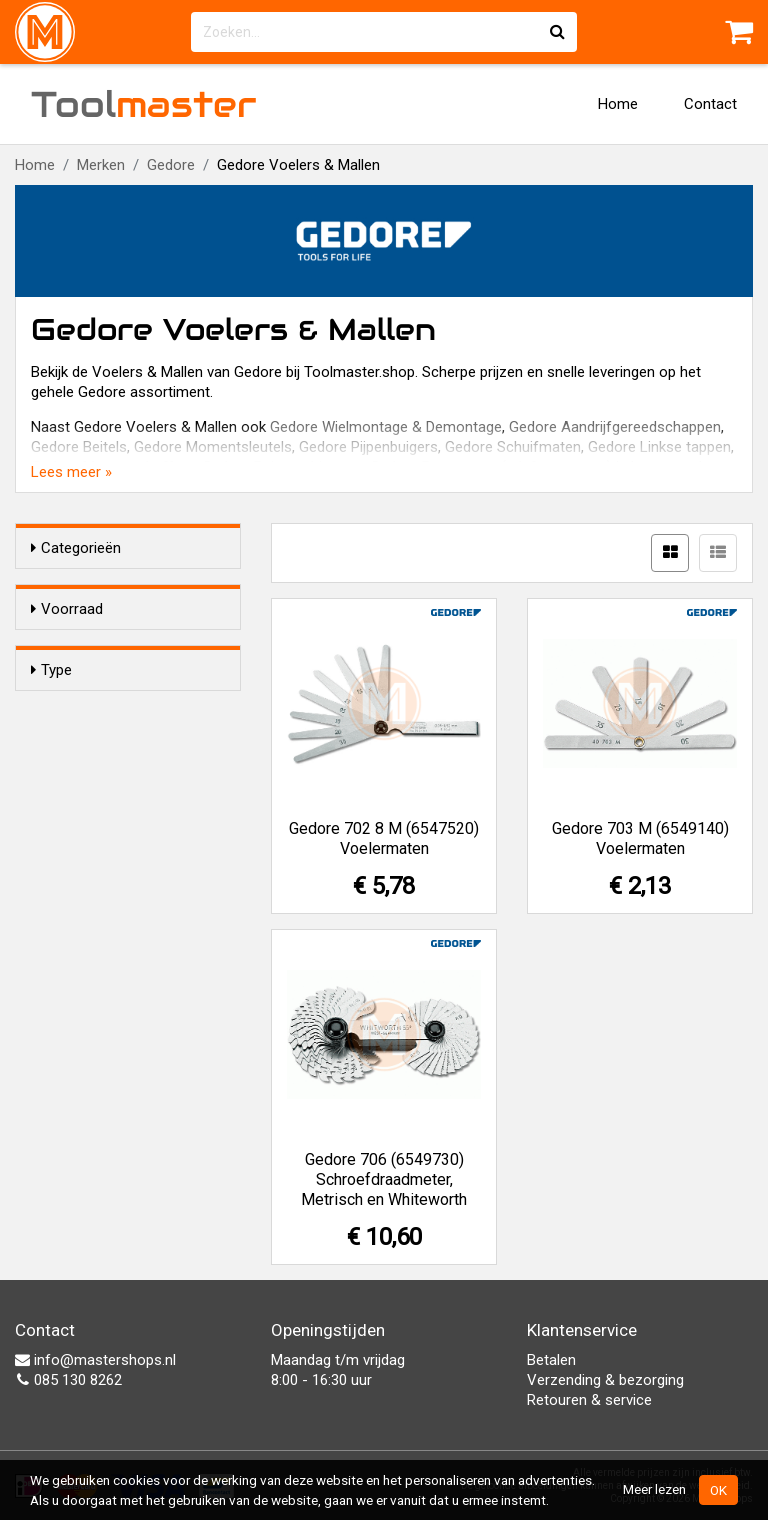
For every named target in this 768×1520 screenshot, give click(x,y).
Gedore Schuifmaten (513, 447)
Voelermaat (109, 791)
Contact (710, 104)
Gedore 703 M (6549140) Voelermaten (640, 838)
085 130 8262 (68, 1380)
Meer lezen (654, 1489)
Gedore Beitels (79, 447)
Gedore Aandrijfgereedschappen (615, 427)
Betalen (551, 1360)
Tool (144, 104)
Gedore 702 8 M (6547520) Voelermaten (384, 838)
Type (51, 727)
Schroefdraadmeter (135, 765)
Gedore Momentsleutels (213, 447)
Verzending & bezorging (605, 1380)
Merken (101, 165)
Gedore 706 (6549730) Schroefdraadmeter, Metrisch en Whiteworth (384, 1179)
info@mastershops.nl (95, 1360)
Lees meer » (71, 472)
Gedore (171, 165)
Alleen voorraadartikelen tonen (140, 648)
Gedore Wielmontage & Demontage (386, 427)
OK (718, 1490)
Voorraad (67, 609)
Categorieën (76, 548)
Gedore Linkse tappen (659, 447)
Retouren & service (589, 1400)
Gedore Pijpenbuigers (368, 447)
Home (618, 104)
